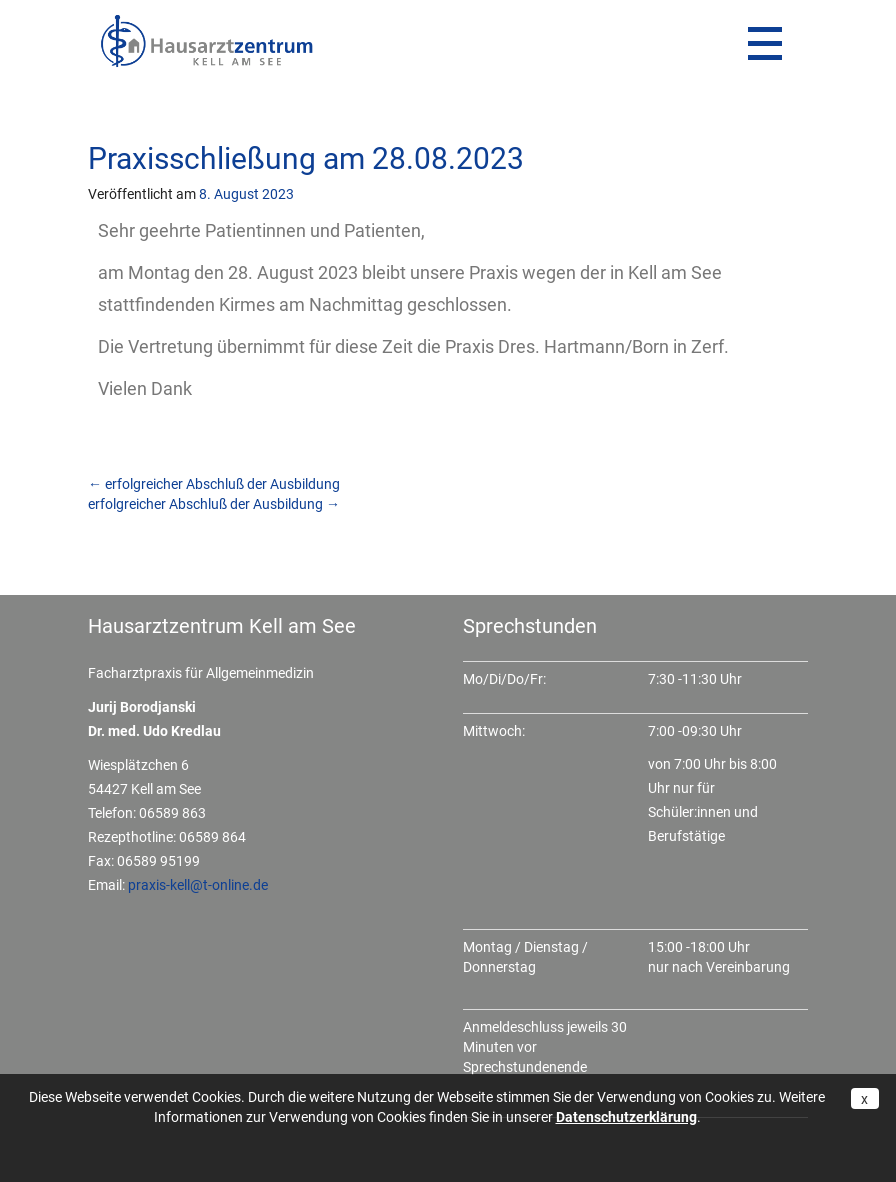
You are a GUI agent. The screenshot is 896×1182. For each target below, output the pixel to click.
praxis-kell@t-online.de (198, 885)
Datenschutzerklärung (626, 1117)
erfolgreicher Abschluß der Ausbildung (214, 484)
